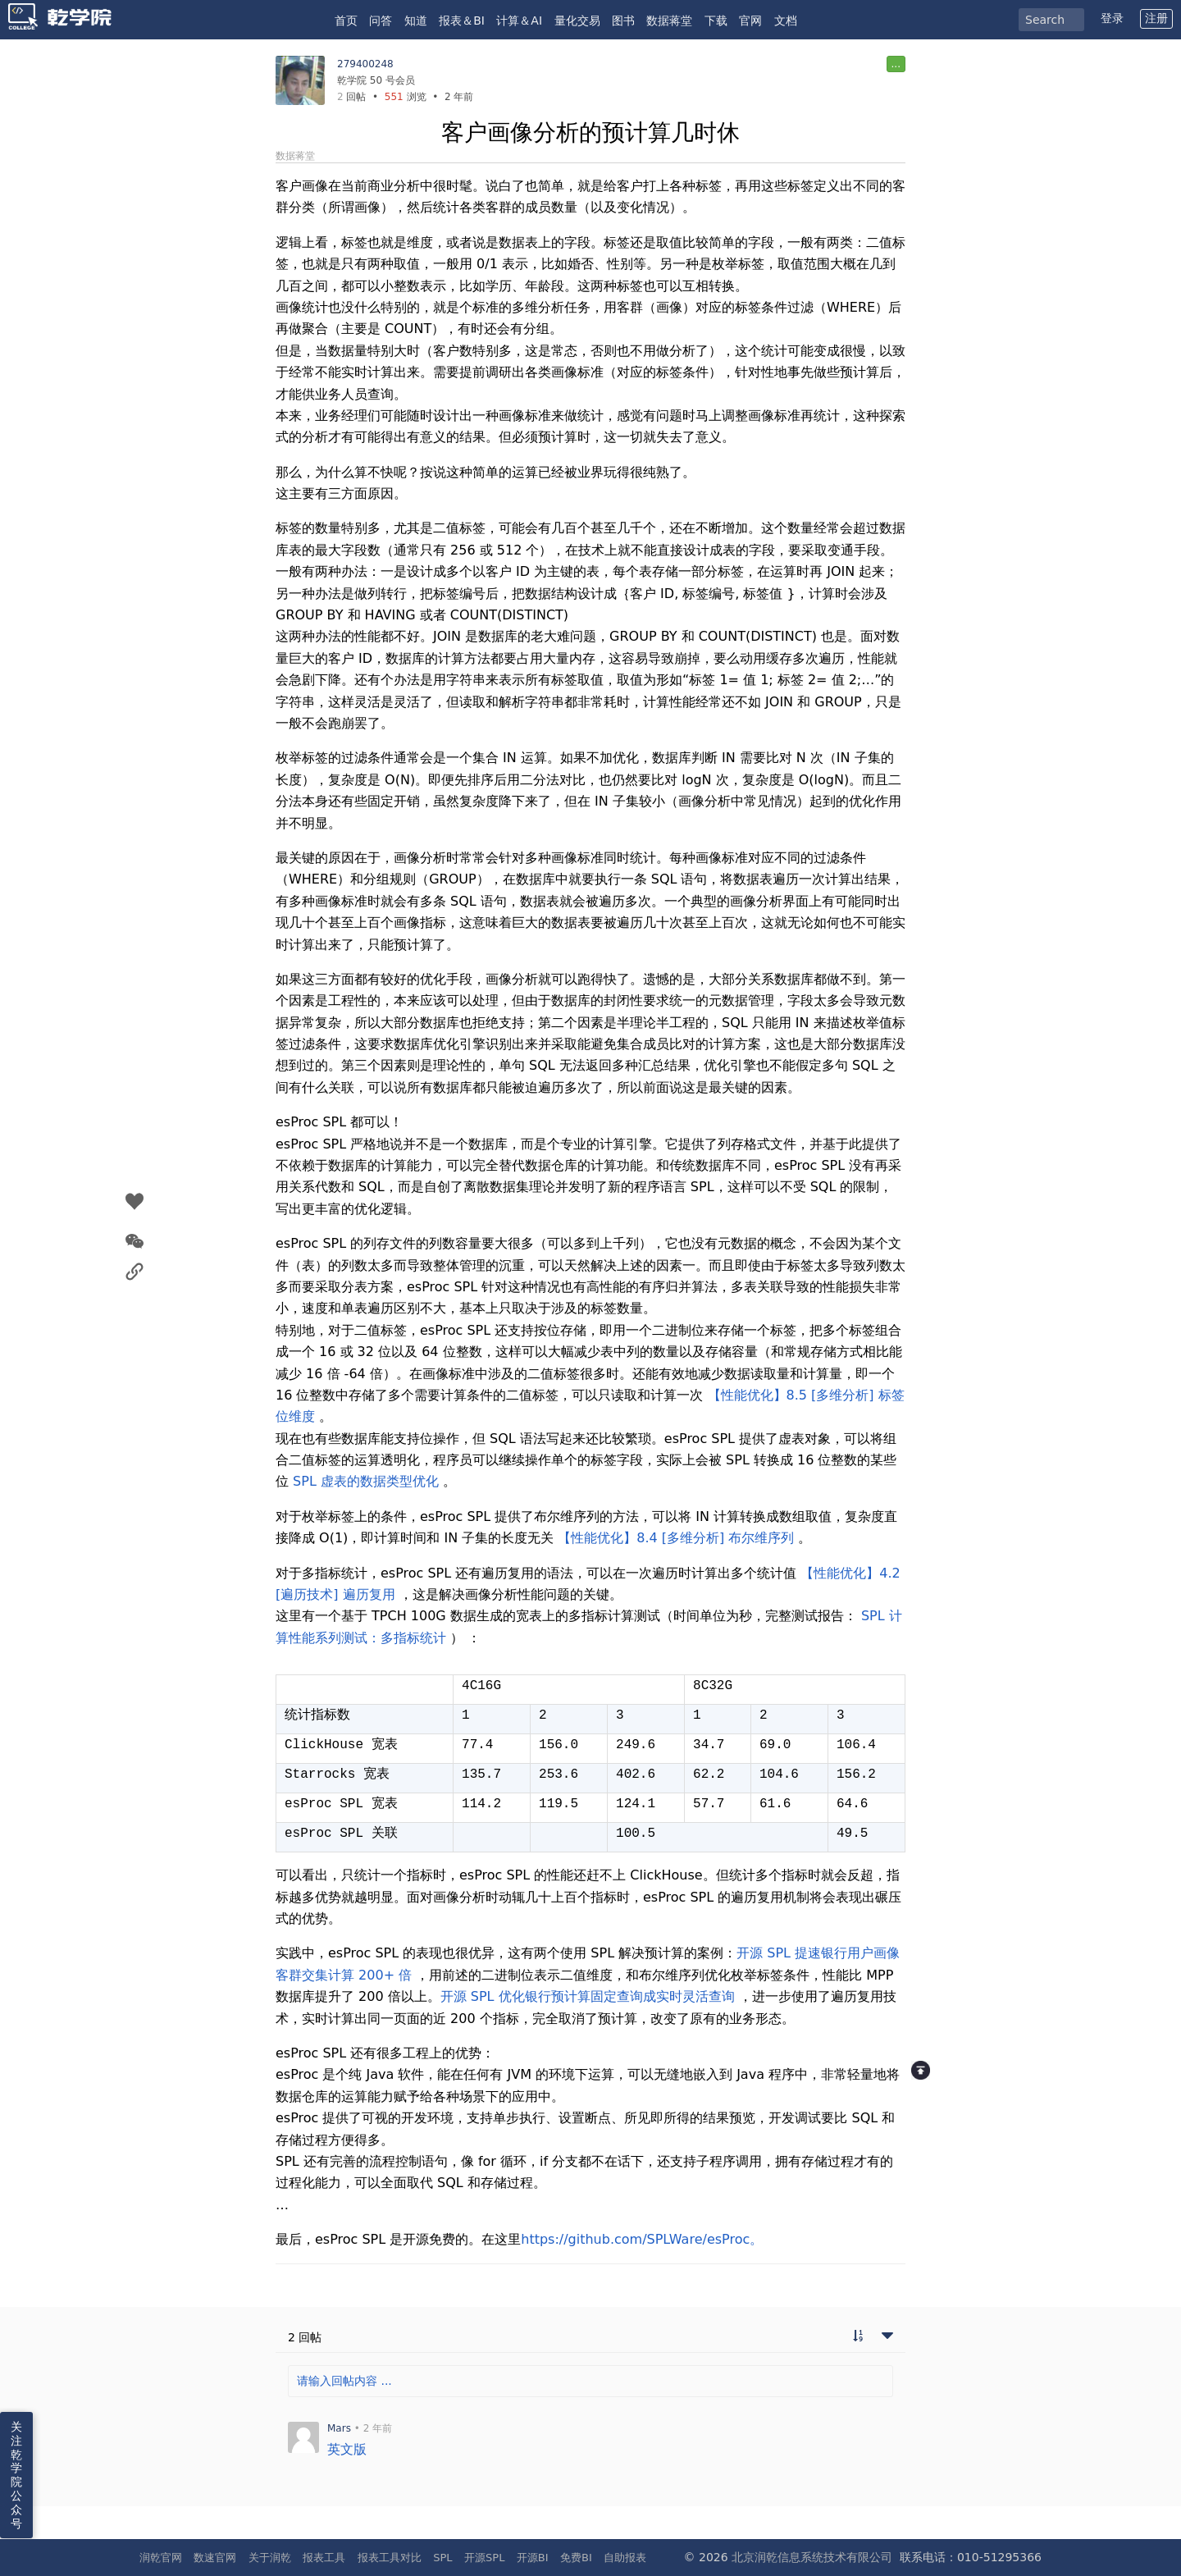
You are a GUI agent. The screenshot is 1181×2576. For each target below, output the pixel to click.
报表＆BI (462, 20)
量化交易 (577, 20)
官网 (750, 20)
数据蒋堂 (669, 20)
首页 (346, 20)
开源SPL (484, 2557)
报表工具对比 (390, 2557)
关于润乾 (270, 2557)
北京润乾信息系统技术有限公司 (812, 2557)
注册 (1156, 18)
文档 (785, 20)
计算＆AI (519, 20)
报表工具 (324, 2557)
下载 (715, 20)
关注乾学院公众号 (16, 2475)
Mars (339, 2428)
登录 (1112, 18)
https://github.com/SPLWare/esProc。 (642, 2239)
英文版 (347, 2449)
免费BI (576, 2557)
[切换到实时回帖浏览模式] (858, 2337)
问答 (380, 20)
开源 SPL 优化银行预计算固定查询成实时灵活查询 (587, 1996)
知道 (415, 20)
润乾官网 (160, 2557)
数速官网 (215, 2557)
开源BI (533, 2557)
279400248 (365, 64)
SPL (442, 2557)
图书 (623, 20)
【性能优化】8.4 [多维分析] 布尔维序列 (676, 1538)
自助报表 (625, 2557)
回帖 (351, 97)
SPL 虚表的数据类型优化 (366, 1481)
